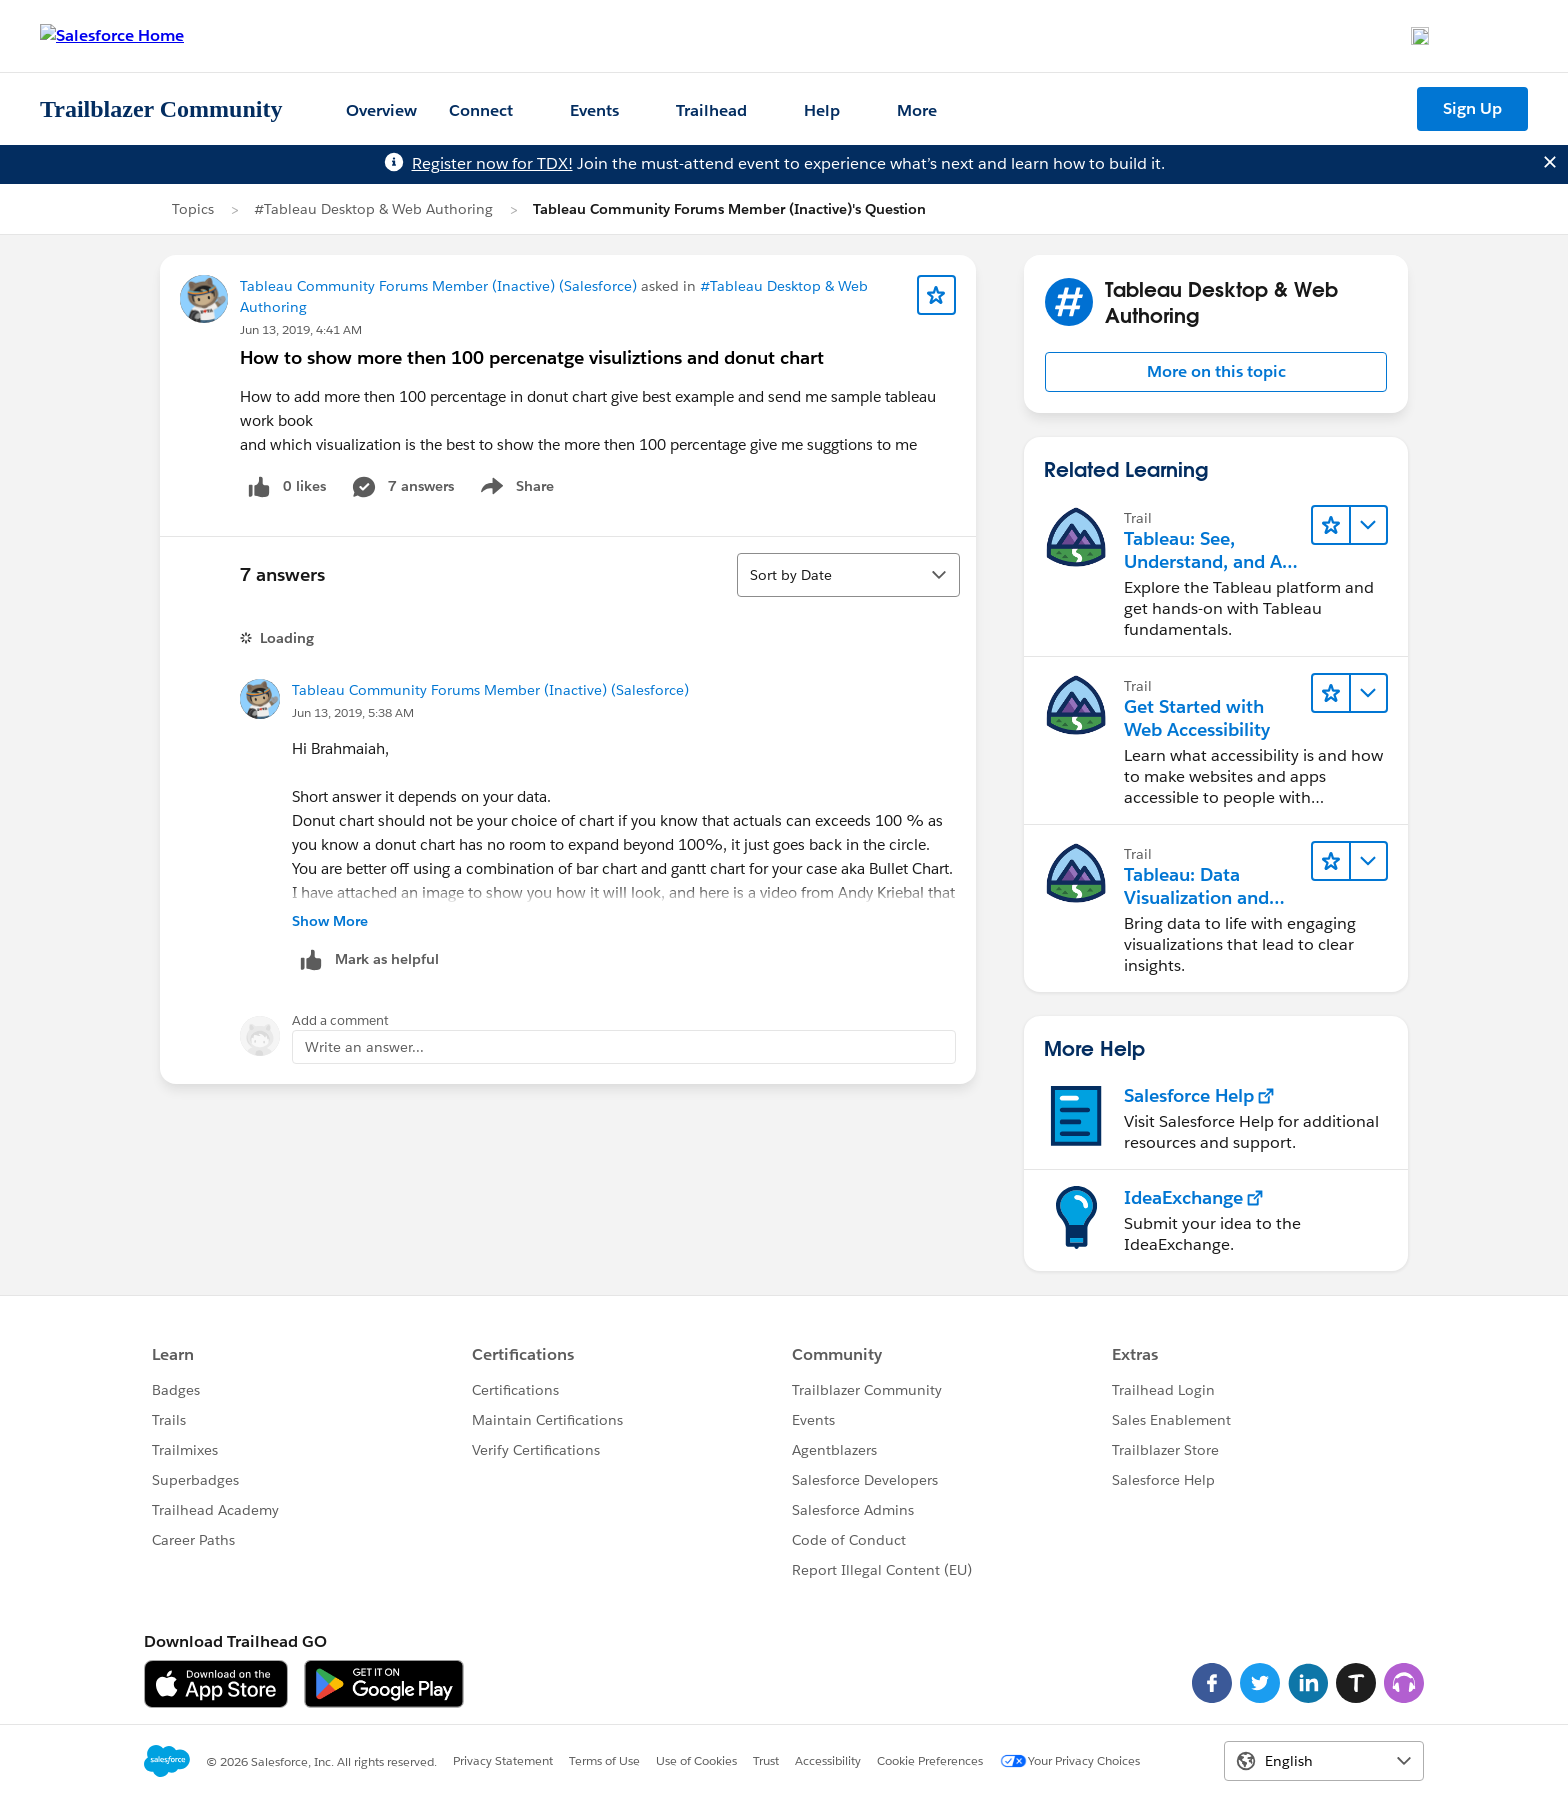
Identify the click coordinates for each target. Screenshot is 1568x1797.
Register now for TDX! (492, 163)
